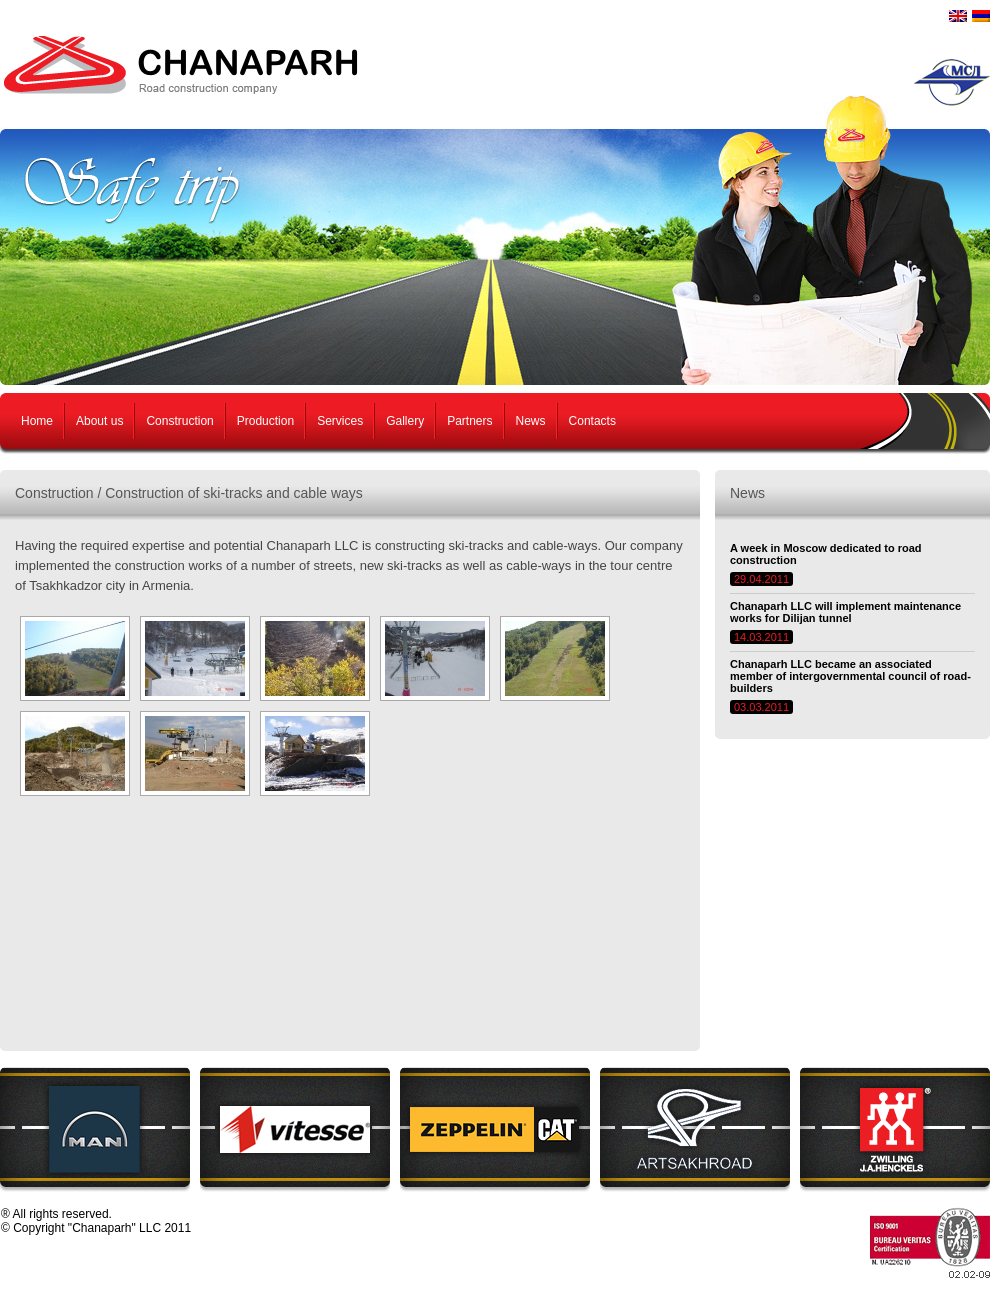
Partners (469, 421)
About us (99, 421)
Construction (179, 421)
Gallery (405, 421)
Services (340, 421)
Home (37, 421)
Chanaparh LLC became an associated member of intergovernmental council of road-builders (850, 676)
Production (265, 421)
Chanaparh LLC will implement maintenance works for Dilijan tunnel (845, 612)
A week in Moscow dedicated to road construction (826, 554)
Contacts (592, 421)
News (531, 421)
